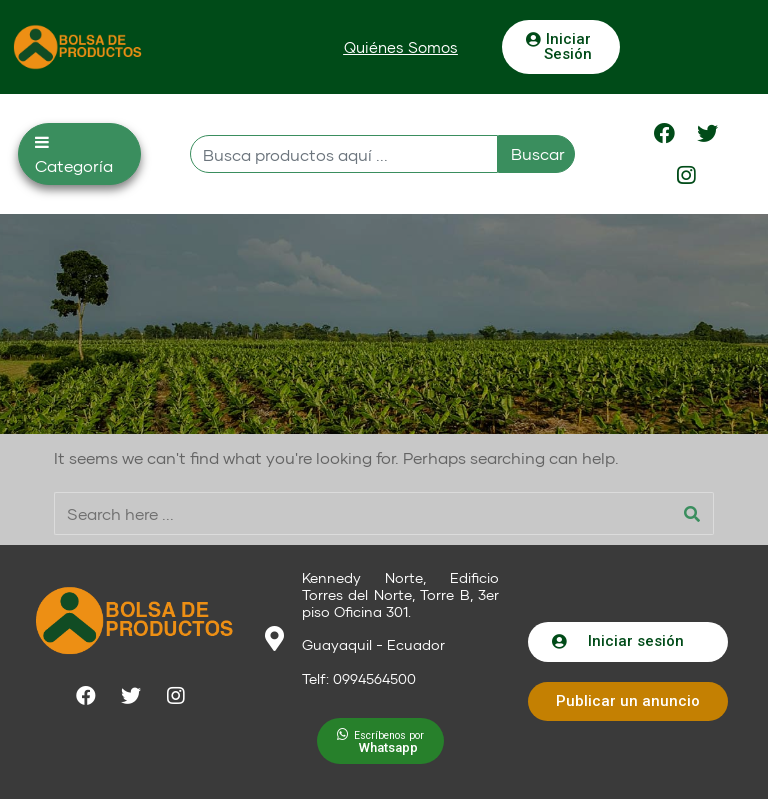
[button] (401, 47)
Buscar (538, 153)
